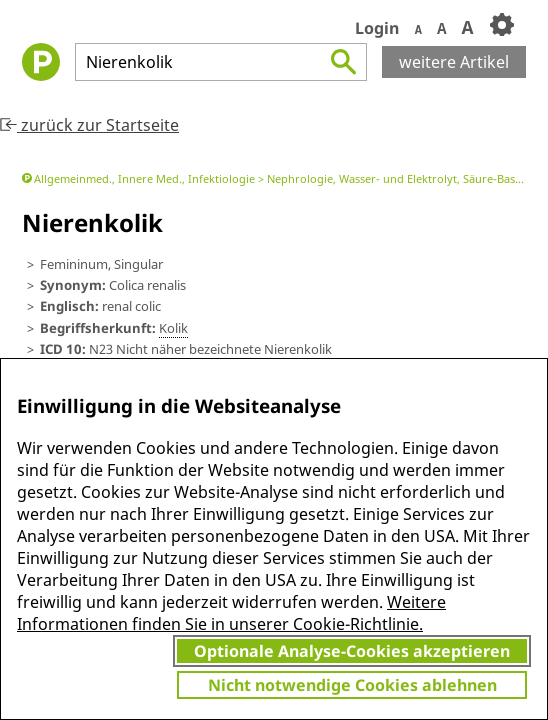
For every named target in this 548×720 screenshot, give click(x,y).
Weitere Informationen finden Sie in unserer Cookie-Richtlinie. (231, 613)
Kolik (173, 328)
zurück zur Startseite (89, 125)
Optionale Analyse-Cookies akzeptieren (352, 651)
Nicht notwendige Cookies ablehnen (352, 685)
